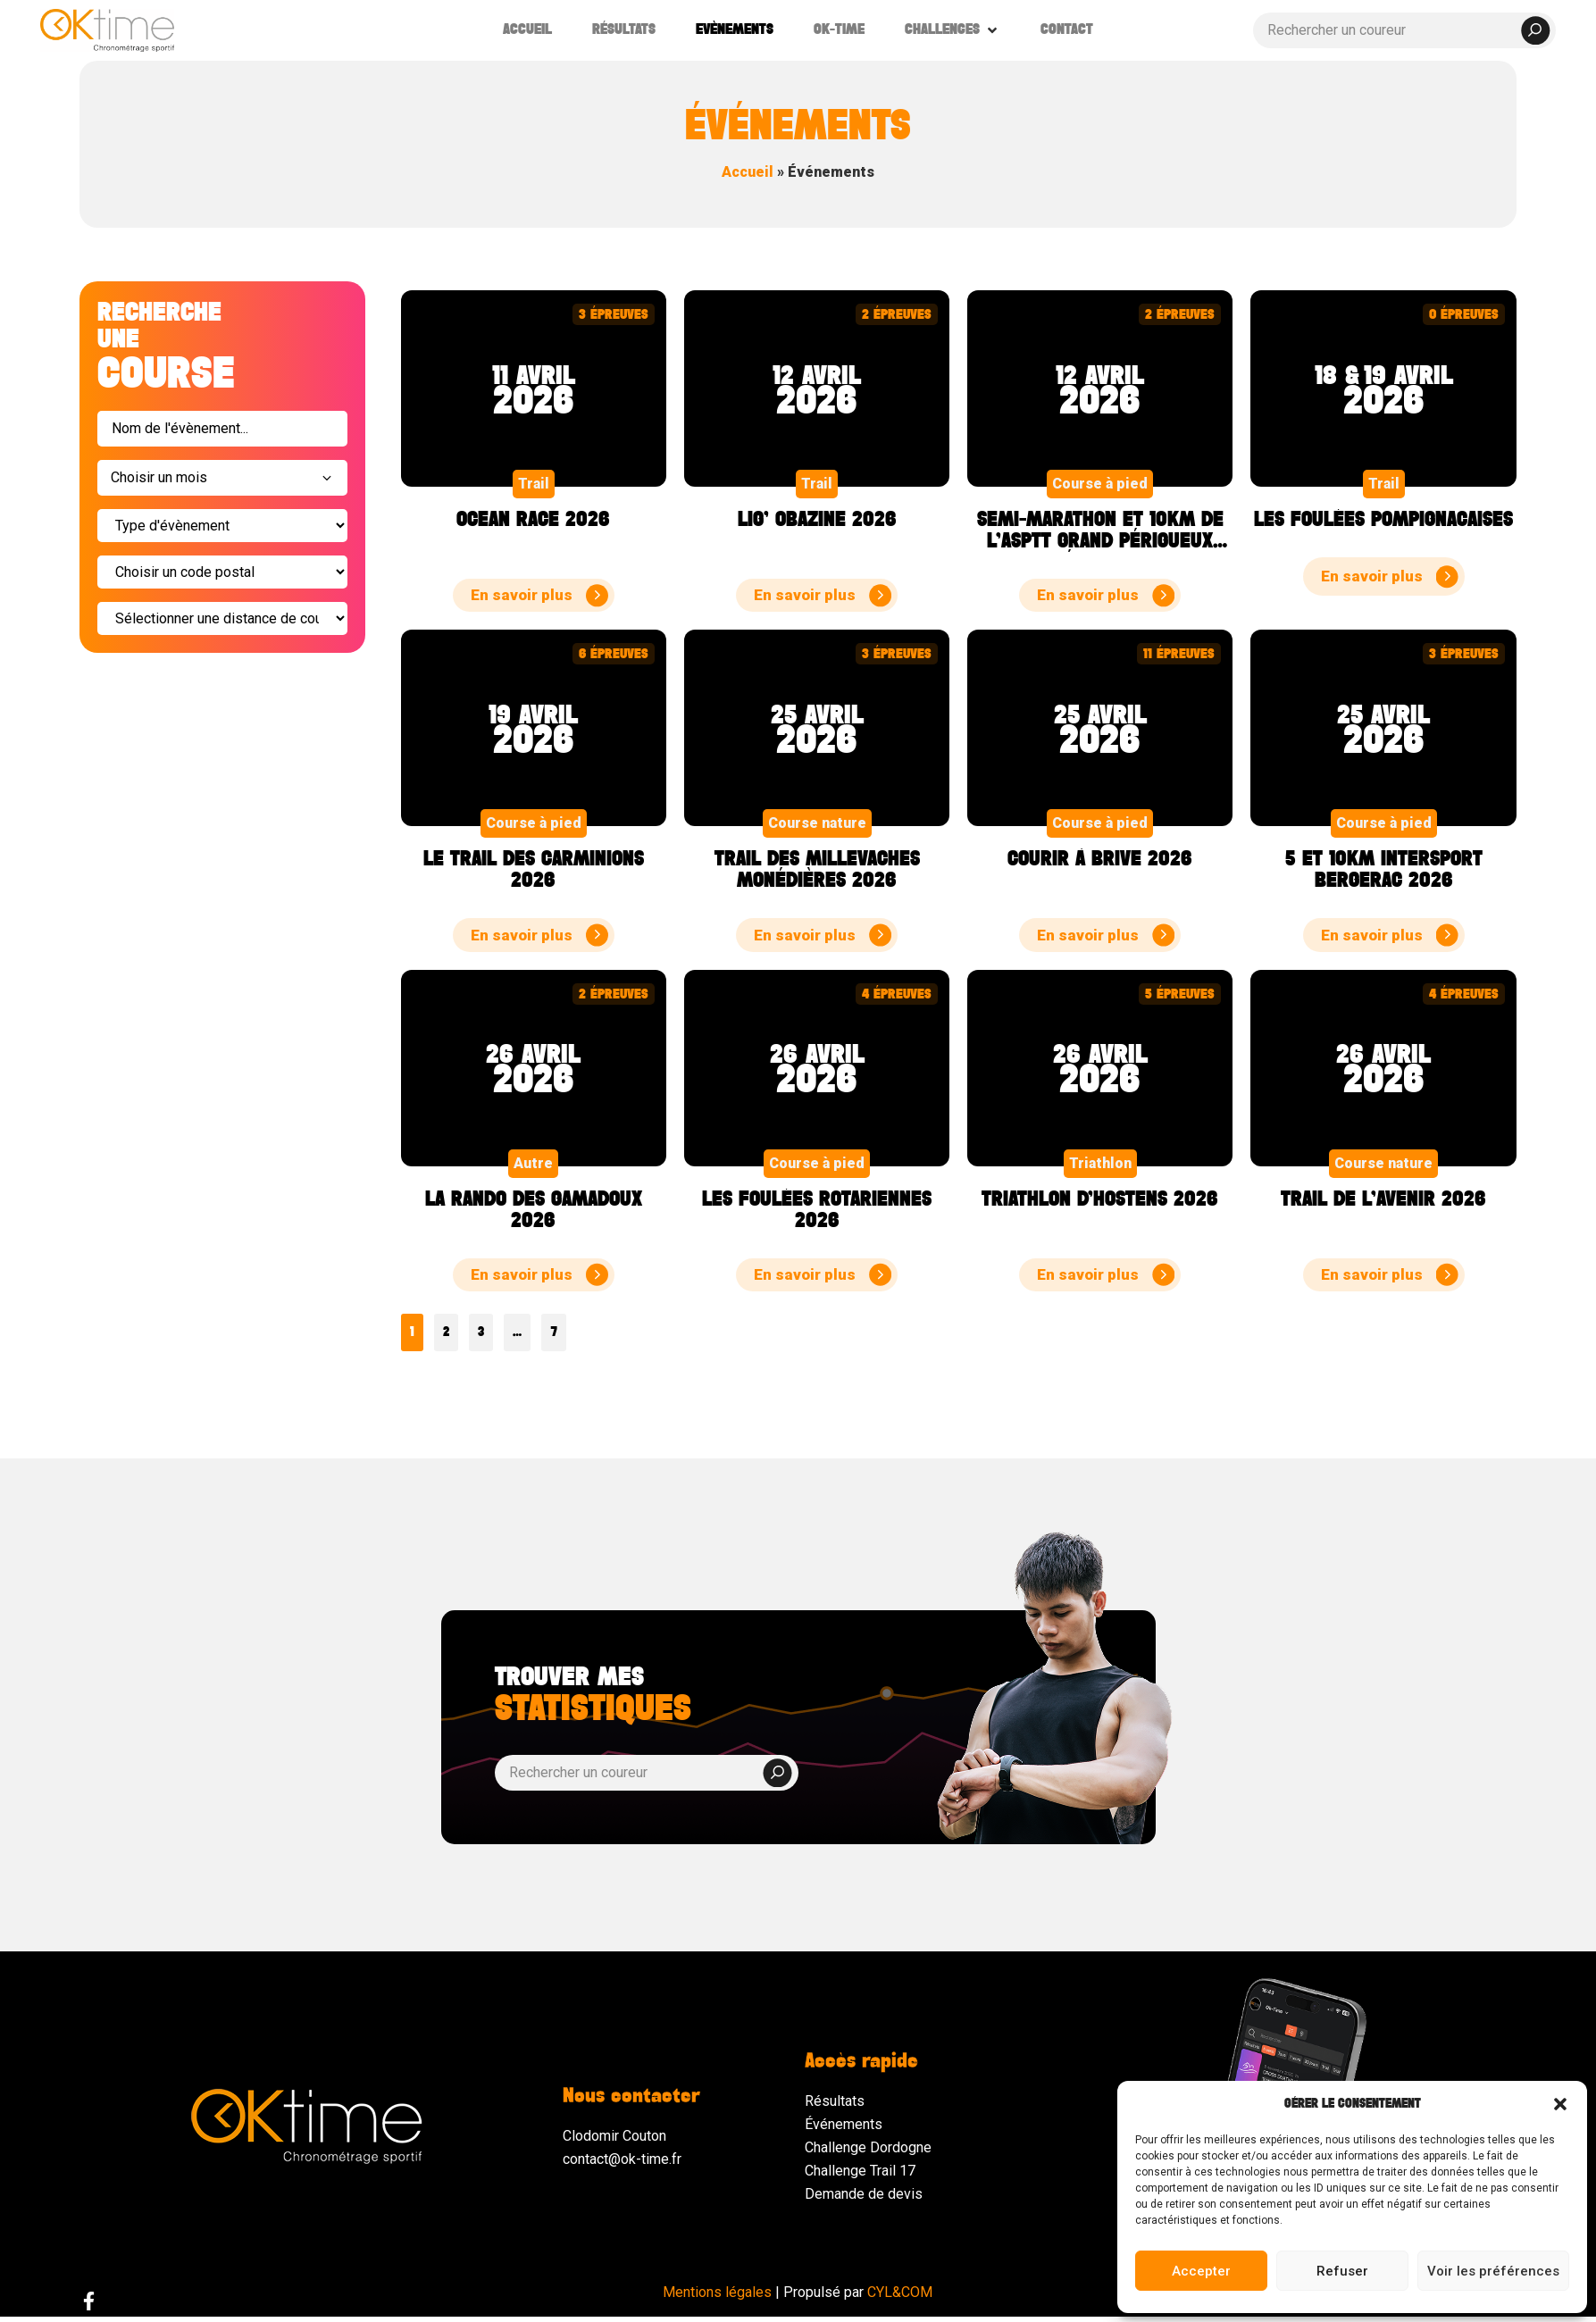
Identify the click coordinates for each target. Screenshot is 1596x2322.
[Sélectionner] (222, 618)
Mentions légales (717, 2292)
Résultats (835, 2100)
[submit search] (1535, 30)
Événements (843, 2124)
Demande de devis (864, 2193)
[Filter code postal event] (222, 572)
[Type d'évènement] (222, 525)
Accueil (747, 171)
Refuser (1342, 2271)
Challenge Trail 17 (860, 2170)
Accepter (1201, 2271)
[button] (1560, 2104)
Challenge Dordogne (868, 2147)
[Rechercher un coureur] (1405, 30)
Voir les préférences (1493, 2271)
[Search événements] (222, 429)
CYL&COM (899, 2292)
